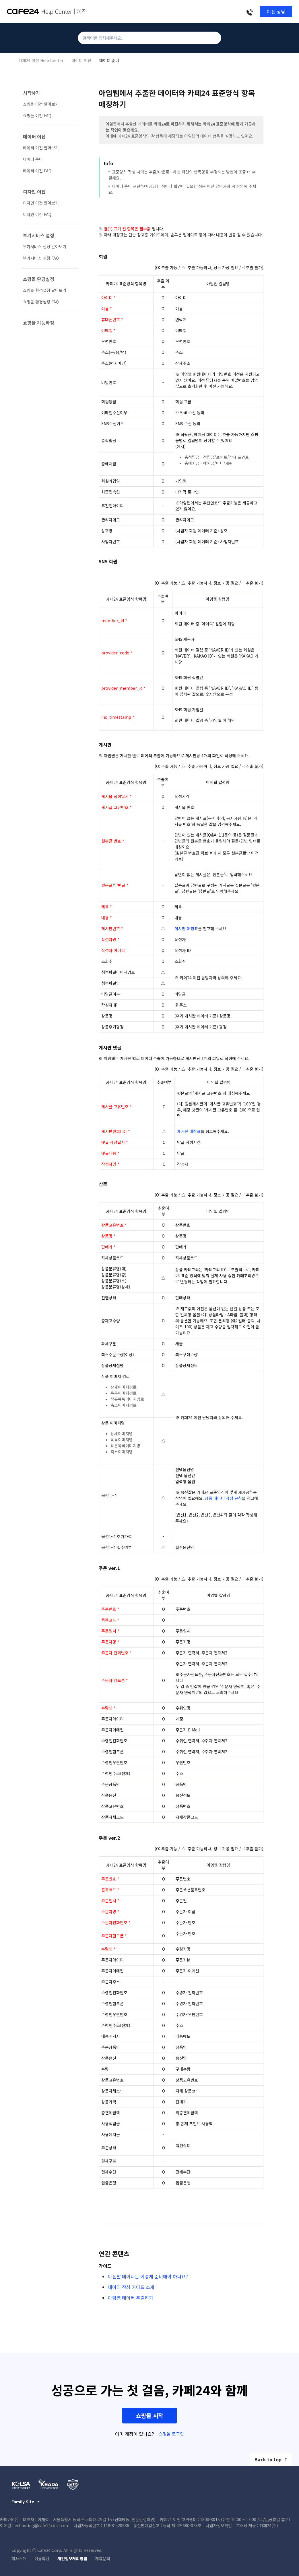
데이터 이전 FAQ (37, 171)
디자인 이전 (34, 191)
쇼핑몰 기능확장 (38, 322)
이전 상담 (276, 11)
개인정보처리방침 (72, 2558)
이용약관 (41, 2558)
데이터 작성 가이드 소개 (131, 2287)
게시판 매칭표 (186, 928)
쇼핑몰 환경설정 (38, 278)
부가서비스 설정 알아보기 (44, 246)
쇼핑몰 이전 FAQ (37, 115)
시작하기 (31, 92)
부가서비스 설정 (38, 235)
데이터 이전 (81, 60)
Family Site (25, 2501)
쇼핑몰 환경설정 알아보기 (44, 290)
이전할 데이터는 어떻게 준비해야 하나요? (148, 2276)
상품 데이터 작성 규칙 (223, 1498)
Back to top (271, 2459)
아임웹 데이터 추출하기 (130, 2297)
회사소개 (18, 2558)
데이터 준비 (109, 60)
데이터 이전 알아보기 (41, 148)
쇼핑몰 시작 (149, 2415)
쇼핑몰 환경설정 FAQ (41, 302)
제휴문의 (102, 2558)
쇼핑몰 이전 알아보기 (41, 104)
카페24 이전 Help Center (40, 60)
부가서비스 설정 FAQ (41, 258)
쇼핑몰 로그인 (171, 2434)
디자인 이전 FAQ (37, 214)
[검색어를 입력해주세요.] (149, 38)
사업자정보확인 (219, 2525)
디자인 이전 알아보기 (41, 203)
